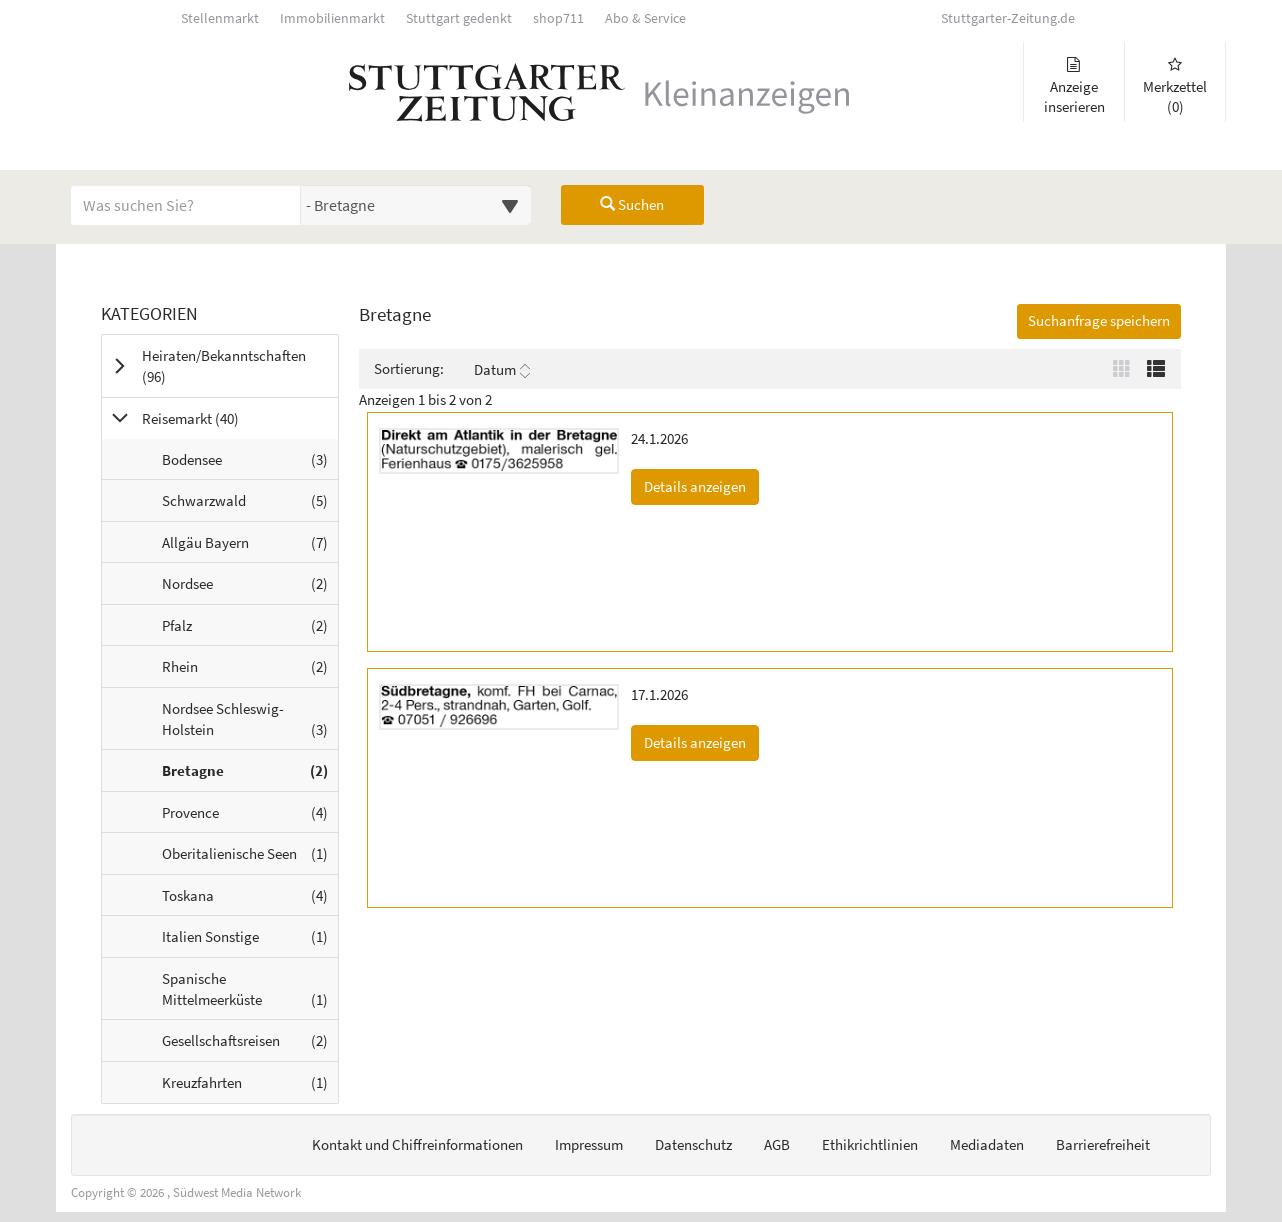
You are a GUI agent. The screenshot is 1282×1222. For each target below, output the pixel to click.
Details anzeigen (701, 485)
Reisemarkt (215, 418)
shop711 (558, 18)
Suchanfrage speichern (1099, 320)
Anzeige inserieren (1074, 86)
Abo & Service (645, 18)
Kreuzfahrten (249, 1087)
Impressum (589, 1144)
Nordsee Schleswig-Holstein (249, 724)
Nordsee (249, 588)
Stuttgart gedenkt (459, 18)
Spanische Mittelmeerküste (249, 994)
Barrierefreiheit (1103, 1144)
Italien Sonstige (249, 941)
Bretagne (249, 775)
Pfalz (249, 630)
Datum (502, 370)
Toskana (249, 900)
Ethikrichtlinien (870, 1144)
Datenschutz (693, 1144)
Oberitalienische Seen (249, 858)
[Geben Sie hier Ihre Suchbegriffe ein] (186, 205)
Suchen (632, 204)
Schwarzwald (249, 505)
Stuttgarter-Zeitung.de (1008, 18)
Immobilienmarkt (332, 18)
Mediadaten (987, 1144)
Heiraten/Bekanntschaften (224, 366)
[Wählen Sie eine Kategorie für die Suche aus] (416, 205)
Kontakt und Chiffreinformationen (417, 1144)
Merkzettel (1175, 86)
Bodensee (249, 464)
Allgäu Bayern (249, 547)
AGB (777, 1144)
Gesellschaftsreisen (249, 1045)
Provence (249, 817)
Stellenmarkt (220, 18)
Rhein (249, 671)
